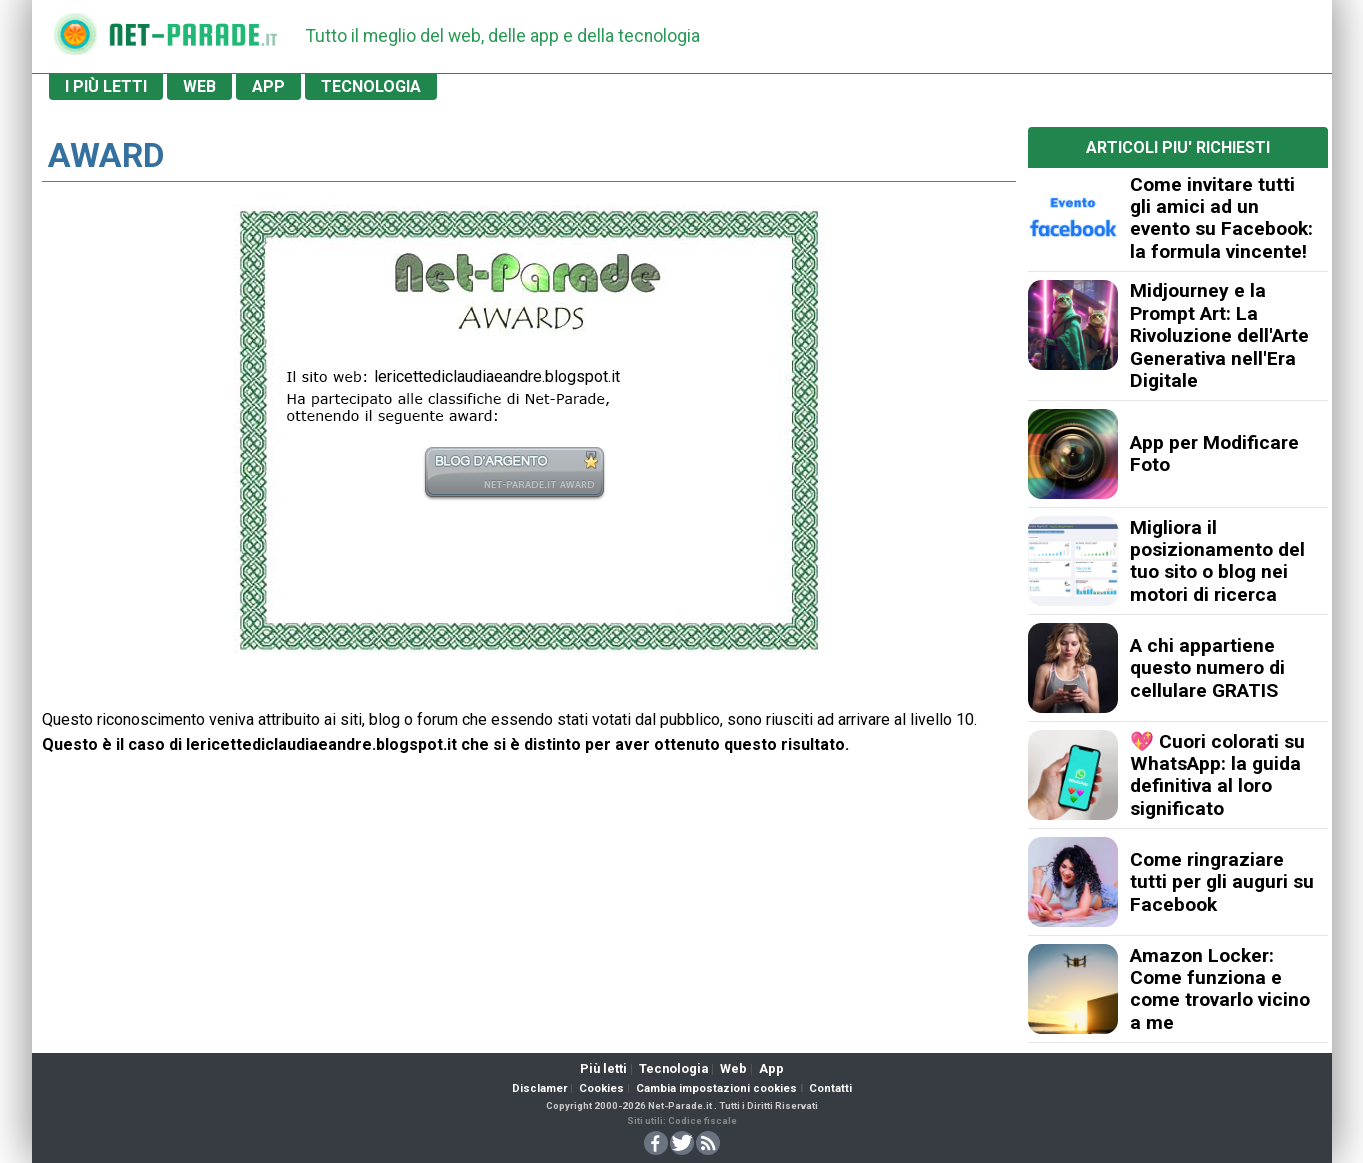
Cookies (601, 1088)
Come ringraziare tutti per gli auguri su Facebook (1222, 882)
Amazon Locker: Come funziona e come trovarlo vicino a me (1220, 989)
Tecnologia (673, 1068)
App (771, 1068)
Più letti (603, 1068)
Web (733, 1068)
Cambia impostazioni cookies (716, 1088)
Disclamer (539, 1088)
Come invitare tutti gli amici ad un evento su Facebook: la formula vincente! (1221, 218)
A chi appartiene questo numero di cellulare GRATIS (1207, 668)
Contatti (830, 1088)
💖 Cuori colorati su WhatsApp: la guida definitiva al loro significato (1217, 775)
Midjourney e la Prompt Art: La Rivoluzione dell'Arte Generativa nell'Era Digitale (1219, 335)
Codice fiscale (702, 1120)
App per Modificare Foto (1214, 453)
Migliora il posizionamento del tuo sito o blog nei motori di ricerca (1217, 561)
